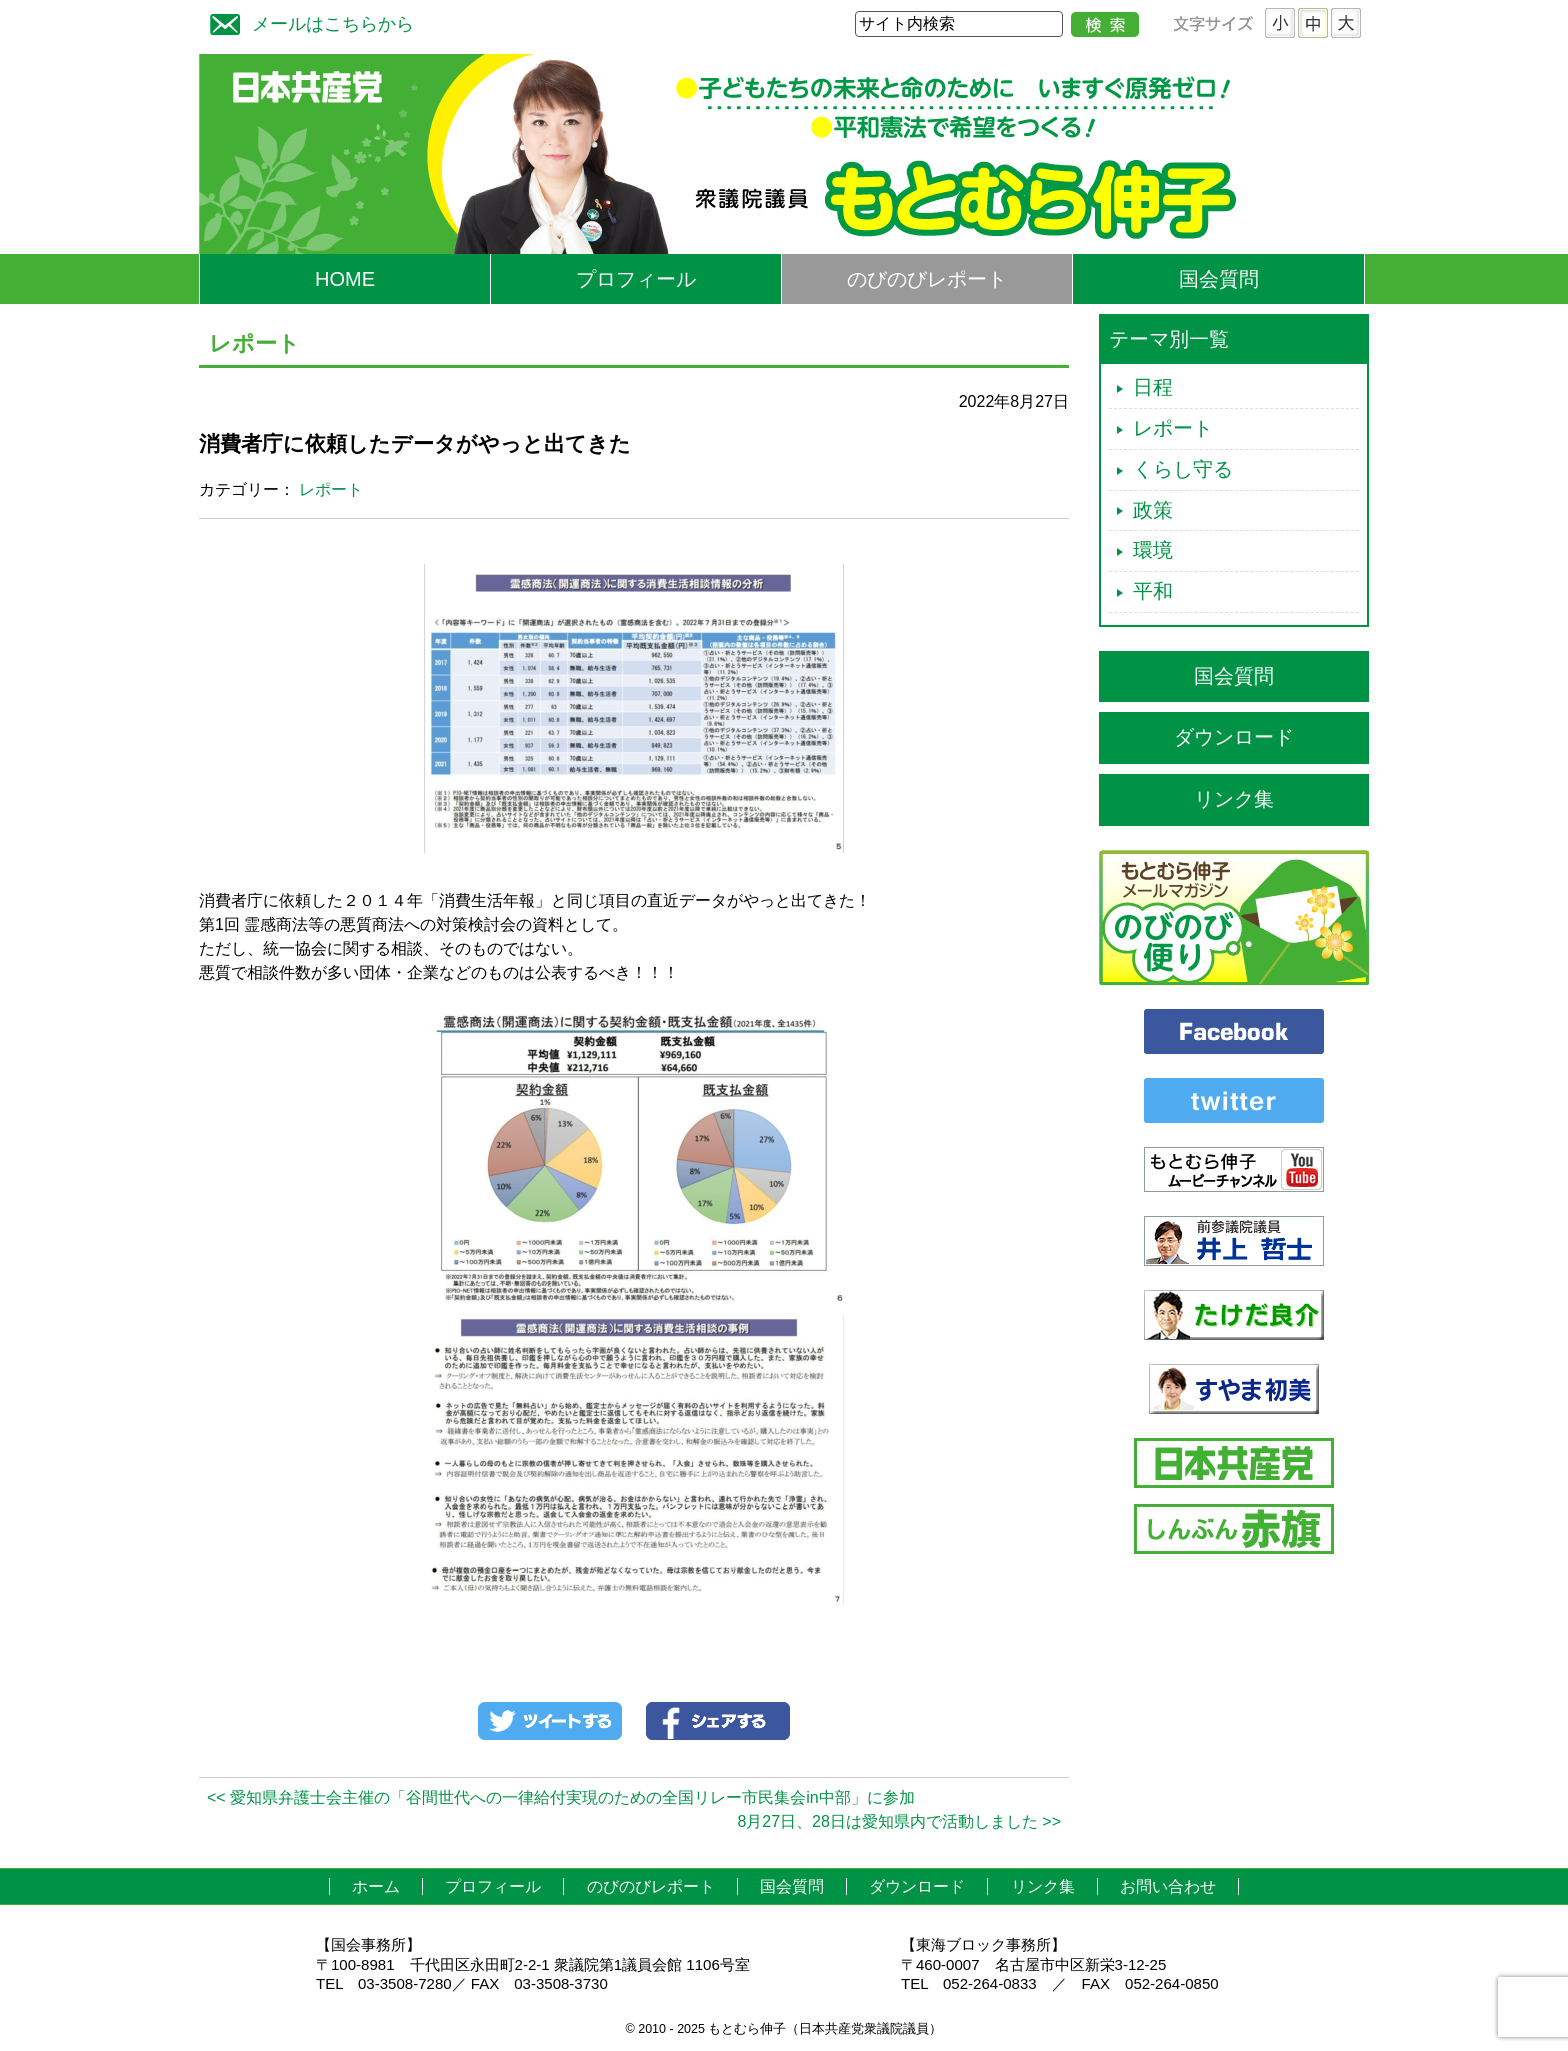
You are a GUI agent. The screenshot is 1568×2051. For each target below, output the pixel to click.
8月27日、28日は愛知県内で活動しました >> (899, 1821)
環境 (1153, 550)
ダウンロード (1234, 737)
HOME (345, 279)
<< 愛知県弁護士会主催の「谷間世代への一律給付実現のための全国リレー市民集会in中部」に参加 (561, 1797)
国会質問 (1219, 279)
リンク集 (1234, 799)
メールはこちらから (307, 21)
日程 (1153, 387)
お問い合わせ (1168, 1886)
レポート (331, 489)
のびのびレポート (927, 279)
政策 (1153, 510)
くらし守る (1183, 469)
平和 (1153, 591)
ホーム (376, 1886)
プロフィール (636, 279)
